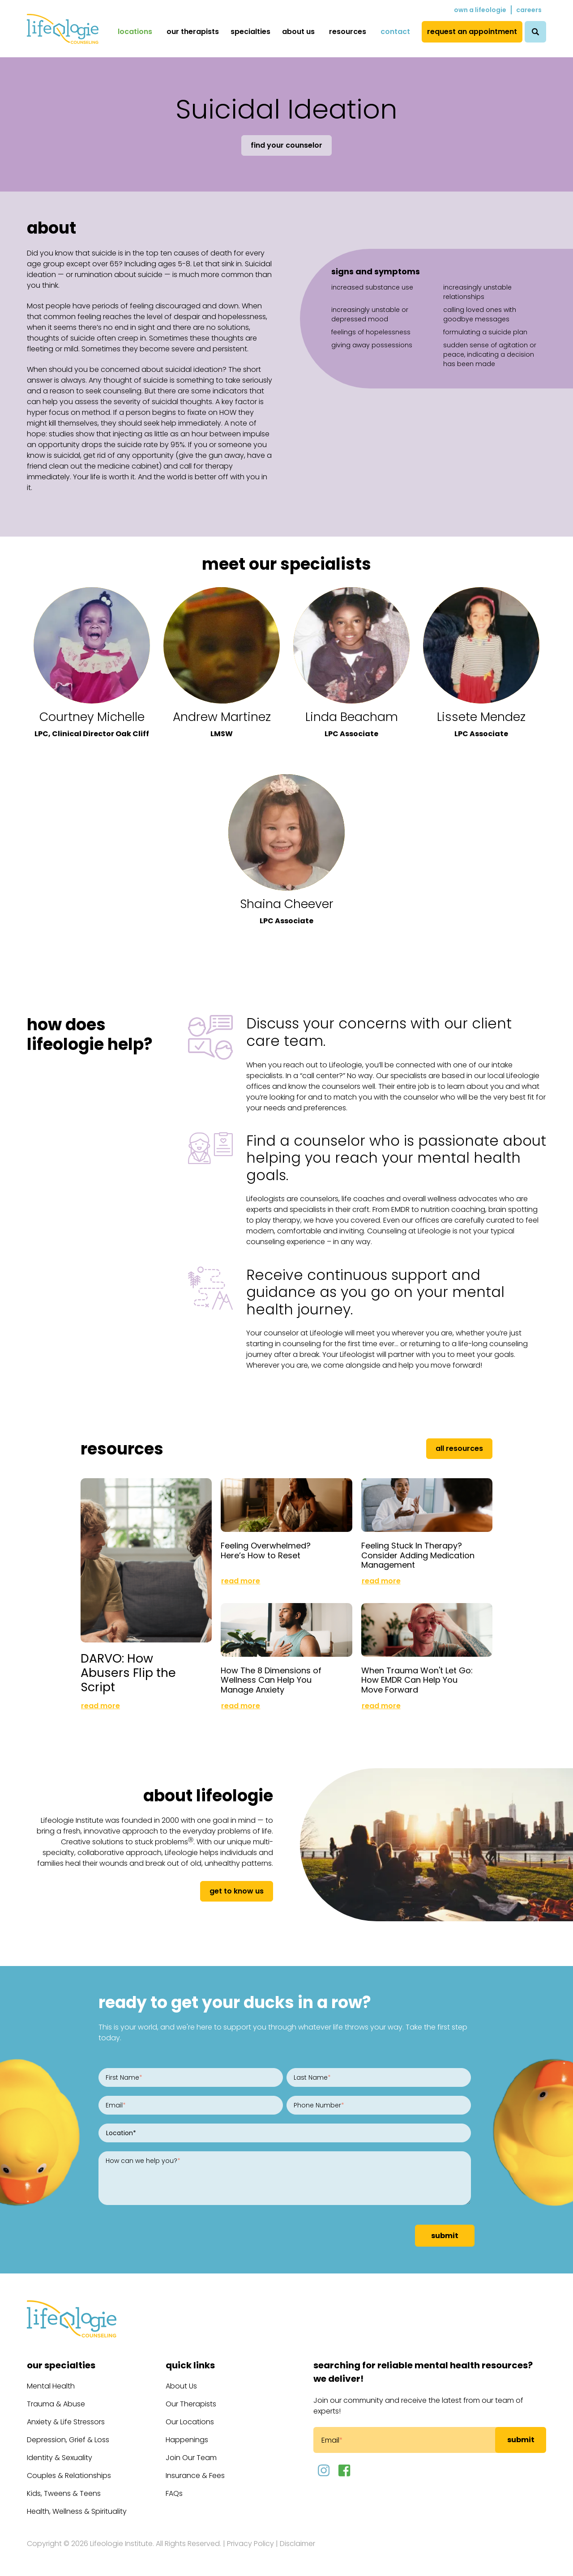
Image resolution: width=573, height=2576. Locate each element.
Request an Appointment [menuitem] (472, 31)
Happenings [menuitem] (187, 2440)
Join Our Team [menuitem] (191, 2457)
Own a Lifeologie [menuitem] (480, 9)
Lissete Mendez (481, 716)
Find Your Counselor (286, 145)
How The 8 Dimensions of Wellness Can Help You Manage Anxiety (271, 1680)
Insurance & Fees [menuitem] (195, 2475)
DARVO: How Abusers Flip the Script (128, 1672)
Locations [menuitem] (135, 31)
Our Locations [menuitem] (190, 2422)
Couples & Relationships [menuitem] (69, 2475)
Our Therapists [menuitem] (193, 31)
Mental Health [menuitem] (51, 2386)
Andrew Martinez (222, 716)
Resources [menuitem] (347, 31)
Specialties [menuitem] (250, 31)
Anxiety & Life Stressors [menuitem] (66, 2422)
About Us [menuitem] (298, 31)
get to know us (237, 1891)
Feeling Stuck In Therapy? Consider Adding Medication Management (418, 1555)
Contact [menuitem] (395, 31)
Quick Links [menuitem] (190, 2365)
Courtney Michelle (92, 716)
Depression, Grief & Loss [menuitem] (68, 2440)
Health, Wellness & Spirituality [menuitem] (77, 2511)
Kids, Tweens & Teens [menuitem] (64, 2493)
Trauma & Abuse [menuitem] (56, 2404)
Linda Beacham (351, 716)
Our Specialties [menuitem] (61, 2365)
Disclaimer (297, 2543)
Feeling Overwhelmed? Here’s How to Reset (266, 1550)
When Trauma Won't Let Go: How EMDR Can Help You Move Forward (417, 1680)
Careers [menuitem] (529, 9)
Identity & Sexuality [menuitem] (59, 2457)
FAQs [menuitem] (174, 2493)
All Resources (459, 1448)
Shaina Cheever (287, 904)
